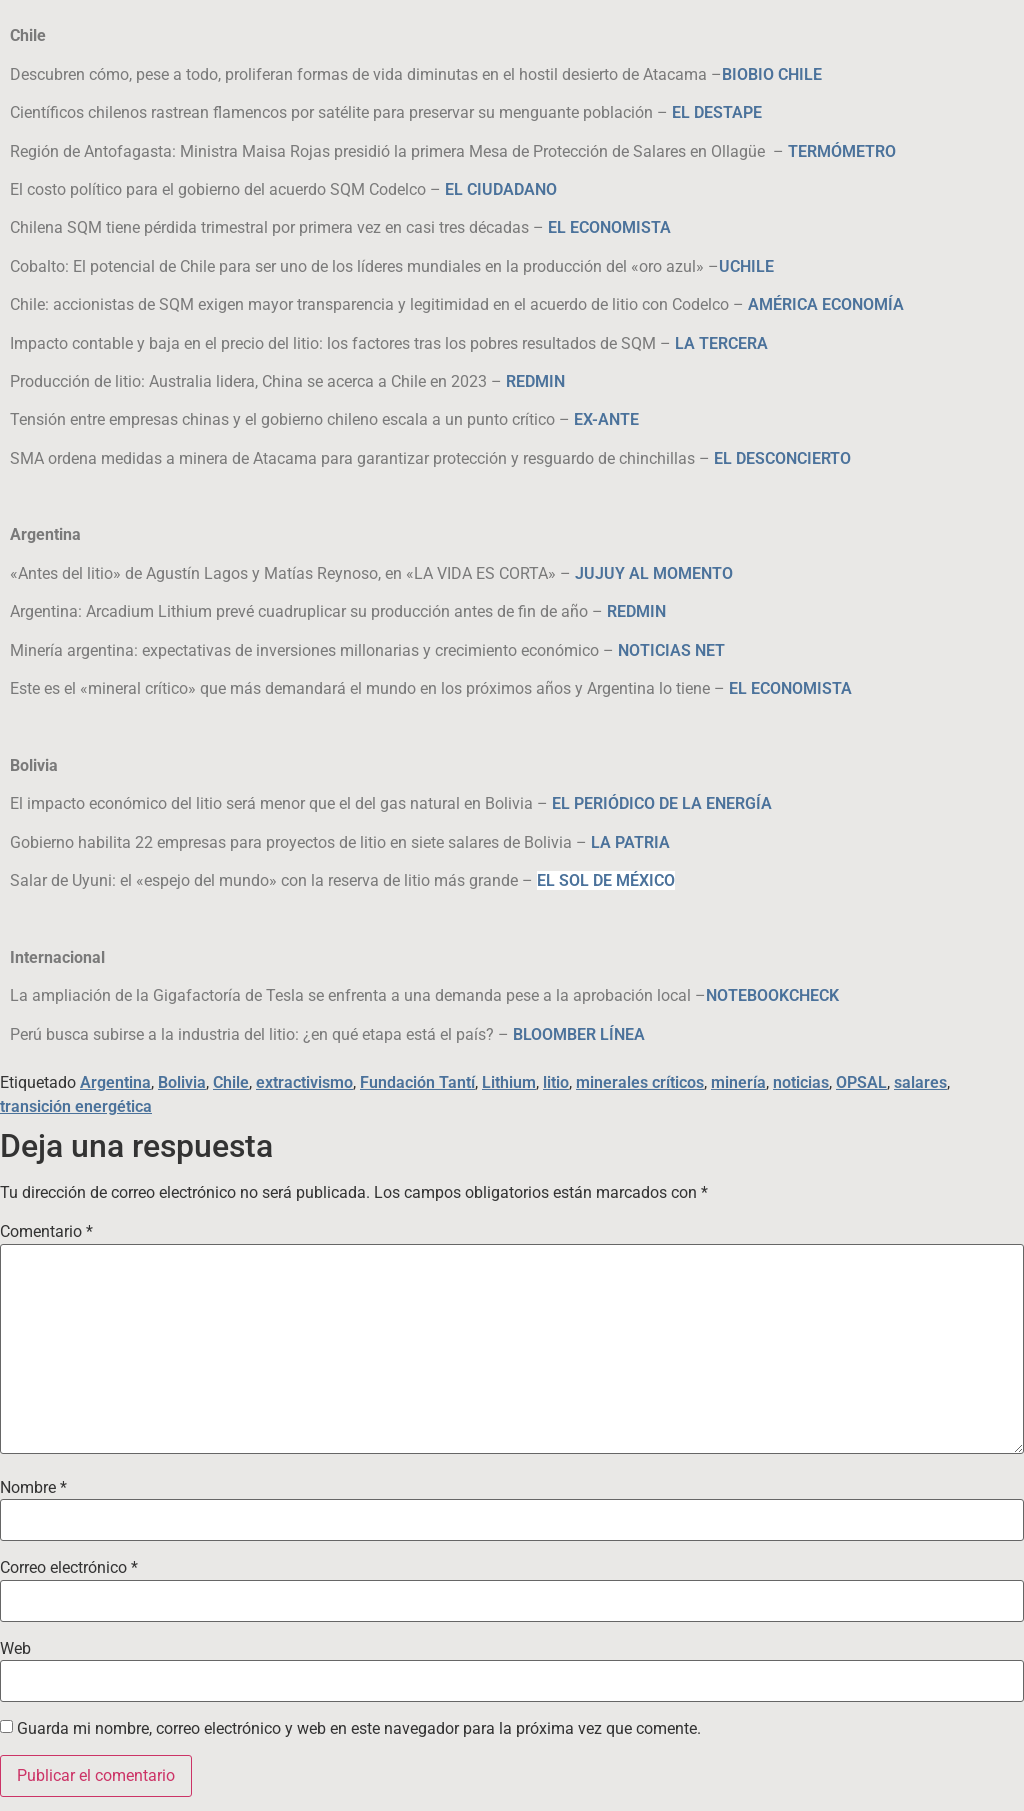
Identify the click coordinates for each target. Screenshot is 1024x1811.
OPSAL (861, 1082)
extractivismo (304, 1082)
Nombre (33, 1488)
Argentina (115, 1082)
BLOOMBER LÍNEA (579, 1034)
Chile (231, 1082)
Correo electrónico (69, 1568)
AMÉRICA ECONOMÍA (826, 304)
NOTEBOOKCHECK (772, 995)
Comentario (46, 1232)
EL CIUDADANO (501, 189)
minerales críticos (640, 1082)
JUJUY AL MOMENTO (654, 573)
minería (738, 1082)
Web (15, 1649)
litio (556, 1082)
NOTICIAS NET (671, 650)
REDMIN (535, 381)
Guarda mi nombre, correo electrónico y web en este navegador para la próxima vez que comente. (359, 1729)
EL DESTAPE (717, 112)
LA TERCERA (721, 343)
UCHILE (746, 266)
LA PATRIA (630, 842)
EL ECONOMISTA (609, 227)
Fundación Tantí (417, 1082)
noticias (801, 1082)
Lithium (509, 1082)
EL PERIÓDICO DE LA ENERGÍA (662, 803)
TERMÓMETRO (842, 151)
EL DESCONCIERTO (782, 458)
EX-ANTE (606, 419)
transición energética (76, 1106)
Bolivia (182, 1082)
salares (920, 1082)
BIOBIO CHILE (772, 74)
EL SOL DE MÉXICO (606, 880)
